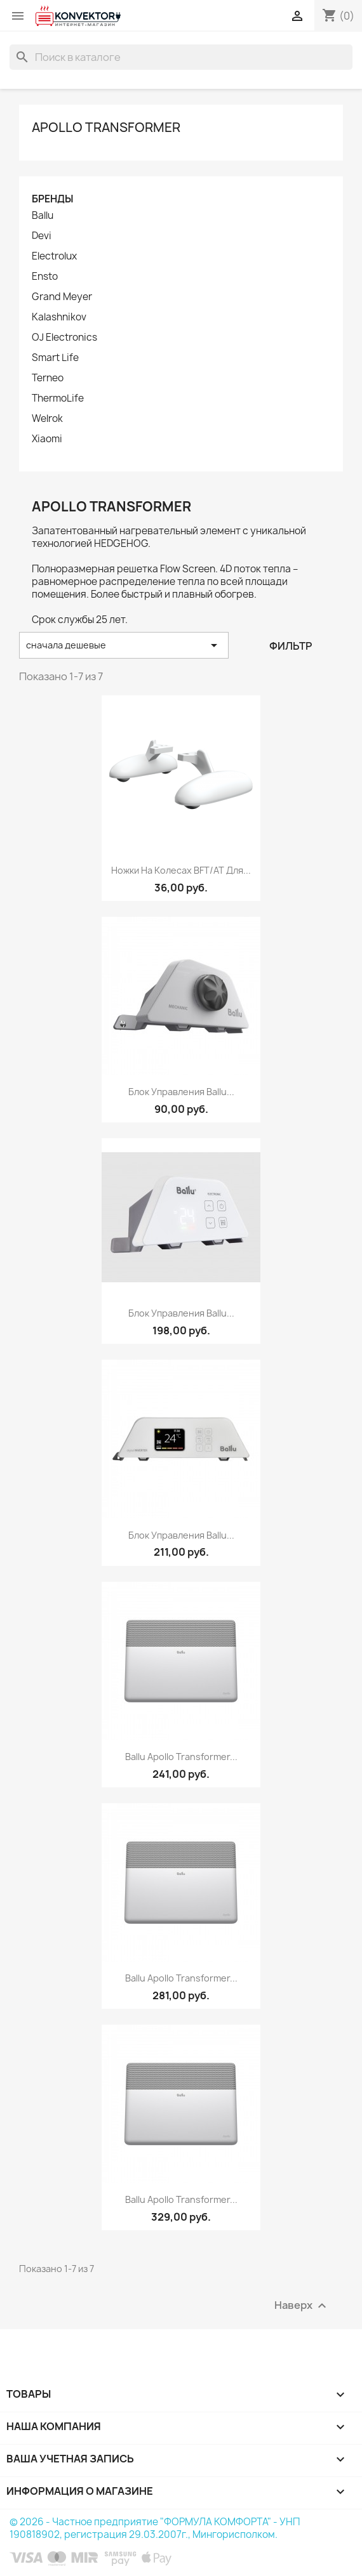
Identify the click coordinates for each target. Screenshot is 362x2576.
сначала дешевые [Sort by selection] (124, 645)
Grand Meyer (62, 297)
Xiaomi (47, 439)
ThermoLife (58, 398)
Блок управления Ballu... (181, 1092)
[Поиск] (181, 57)
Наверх (302, 2306)
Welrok (47, 418)
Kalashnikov (59, 317)
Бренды (52, 199)
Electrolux (54, 256)
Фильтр (290, 646)
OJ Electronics (64, 337)
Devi (41, 236)
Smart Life (55, 358)
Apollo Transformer (106, 127)
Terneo (48, 378)
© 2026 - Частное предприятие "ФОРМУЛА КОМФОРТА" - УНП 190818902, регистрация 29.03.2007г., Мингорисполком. (155, 2528)
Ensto (45, 276)
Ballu (42, 215)
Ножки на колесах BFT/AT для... (181, 870)
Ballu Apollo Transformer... (181, 1757)
